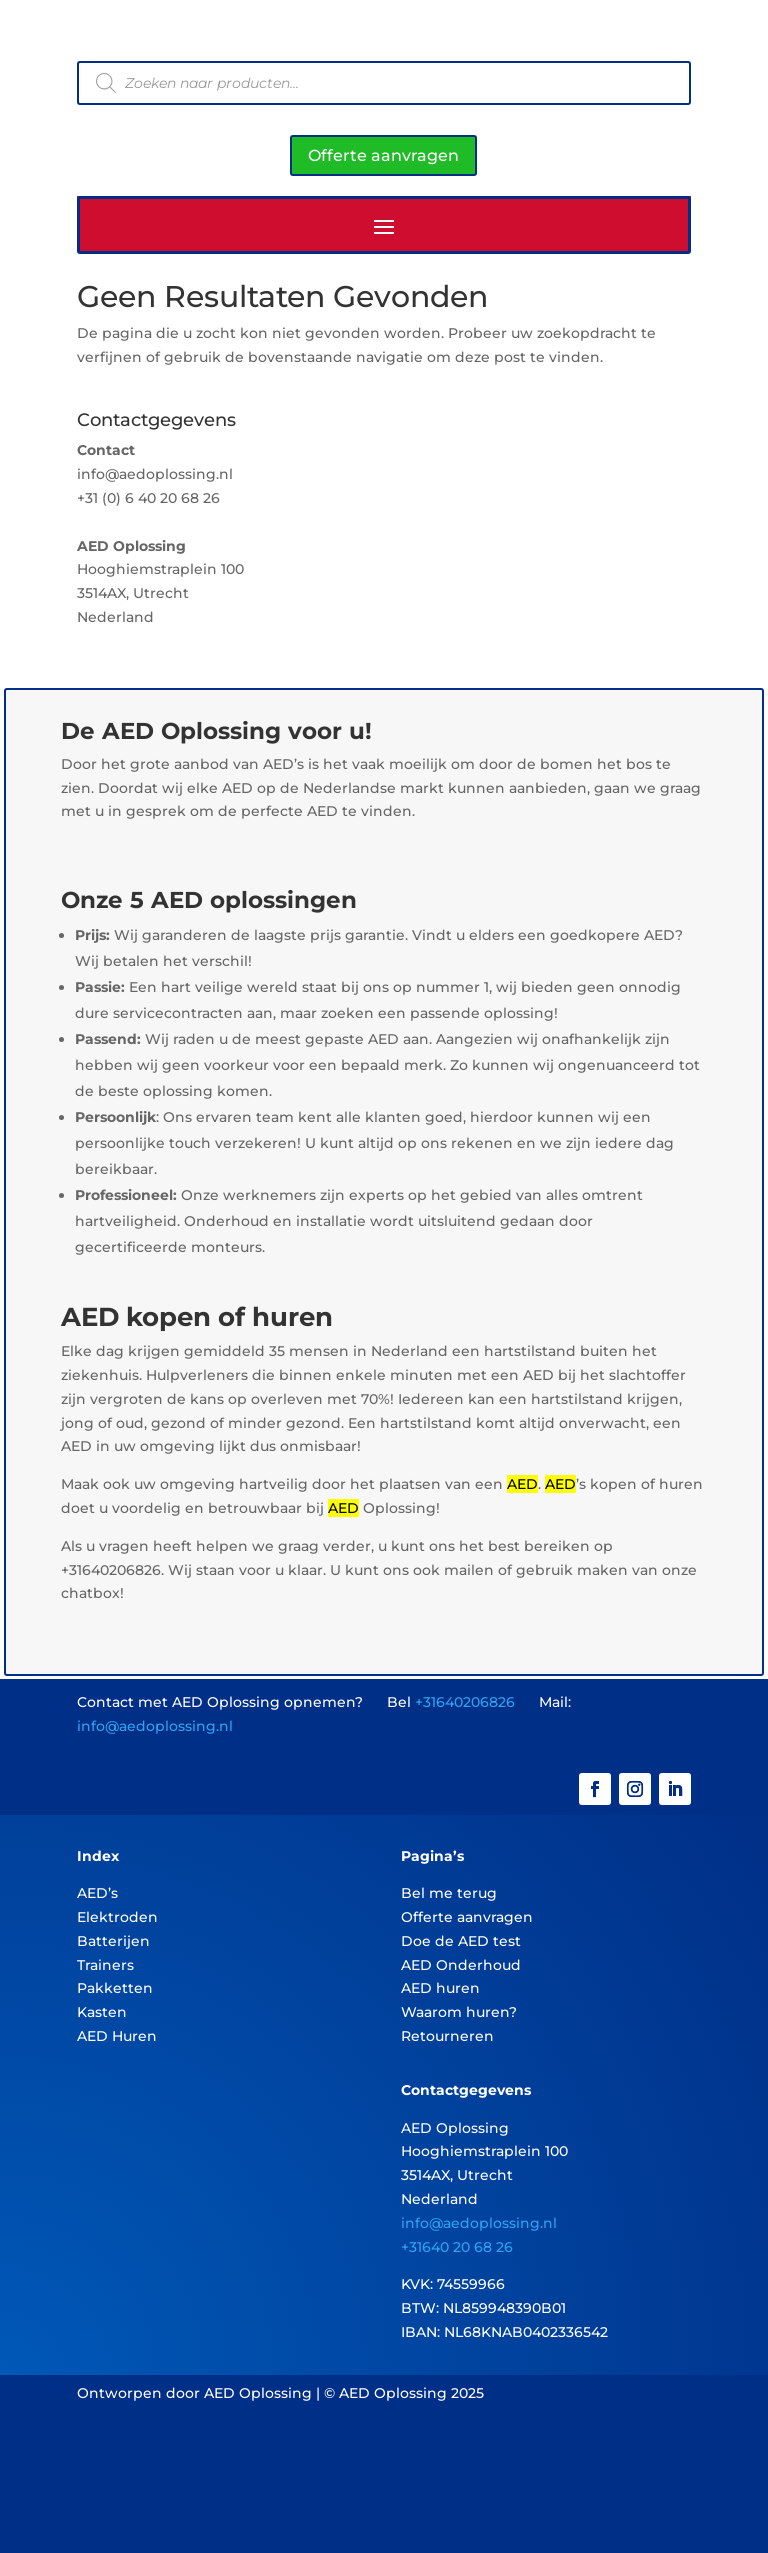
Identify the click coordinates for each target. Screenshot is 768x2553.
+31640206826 (465, 1702)
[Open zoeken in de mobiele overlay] (384, 83)
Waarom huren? (459, 2012)
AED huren (440, 1988)
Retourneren (447, 2036)
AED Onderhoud (461, 1965)
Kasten (102, 2012)
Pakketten (115, 1988)
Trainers (105, 1965)
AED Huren (117, 2036)
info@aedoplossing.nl (155, 1726)
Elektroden (117, 1917)
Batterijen (113, 1941)
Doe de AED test (461, 1941)
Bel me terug (449, 1893)
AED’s (97, 1893)
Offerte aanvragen (383, 155)
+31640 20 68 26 (457, 2247)
